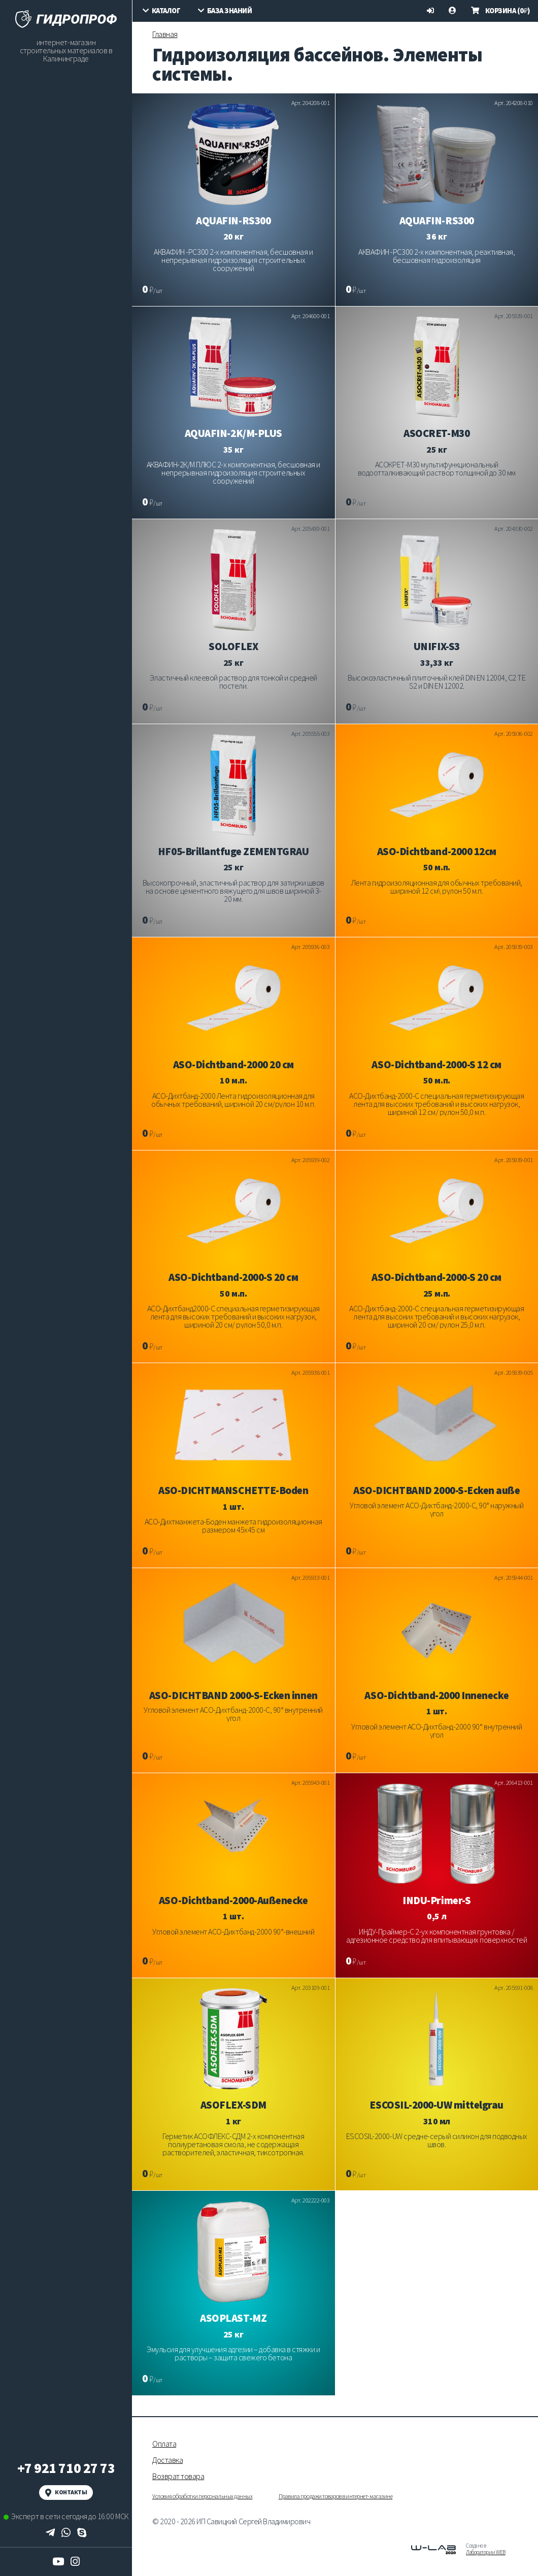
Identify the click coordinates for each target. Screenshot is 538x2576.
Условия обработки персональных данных (202, 2496)
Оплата (164, 2443)
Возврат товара (178, 2476)
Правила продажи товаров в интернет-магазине (335, 2496)
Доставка (167, 2460)
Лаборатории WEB (486, 2552)
